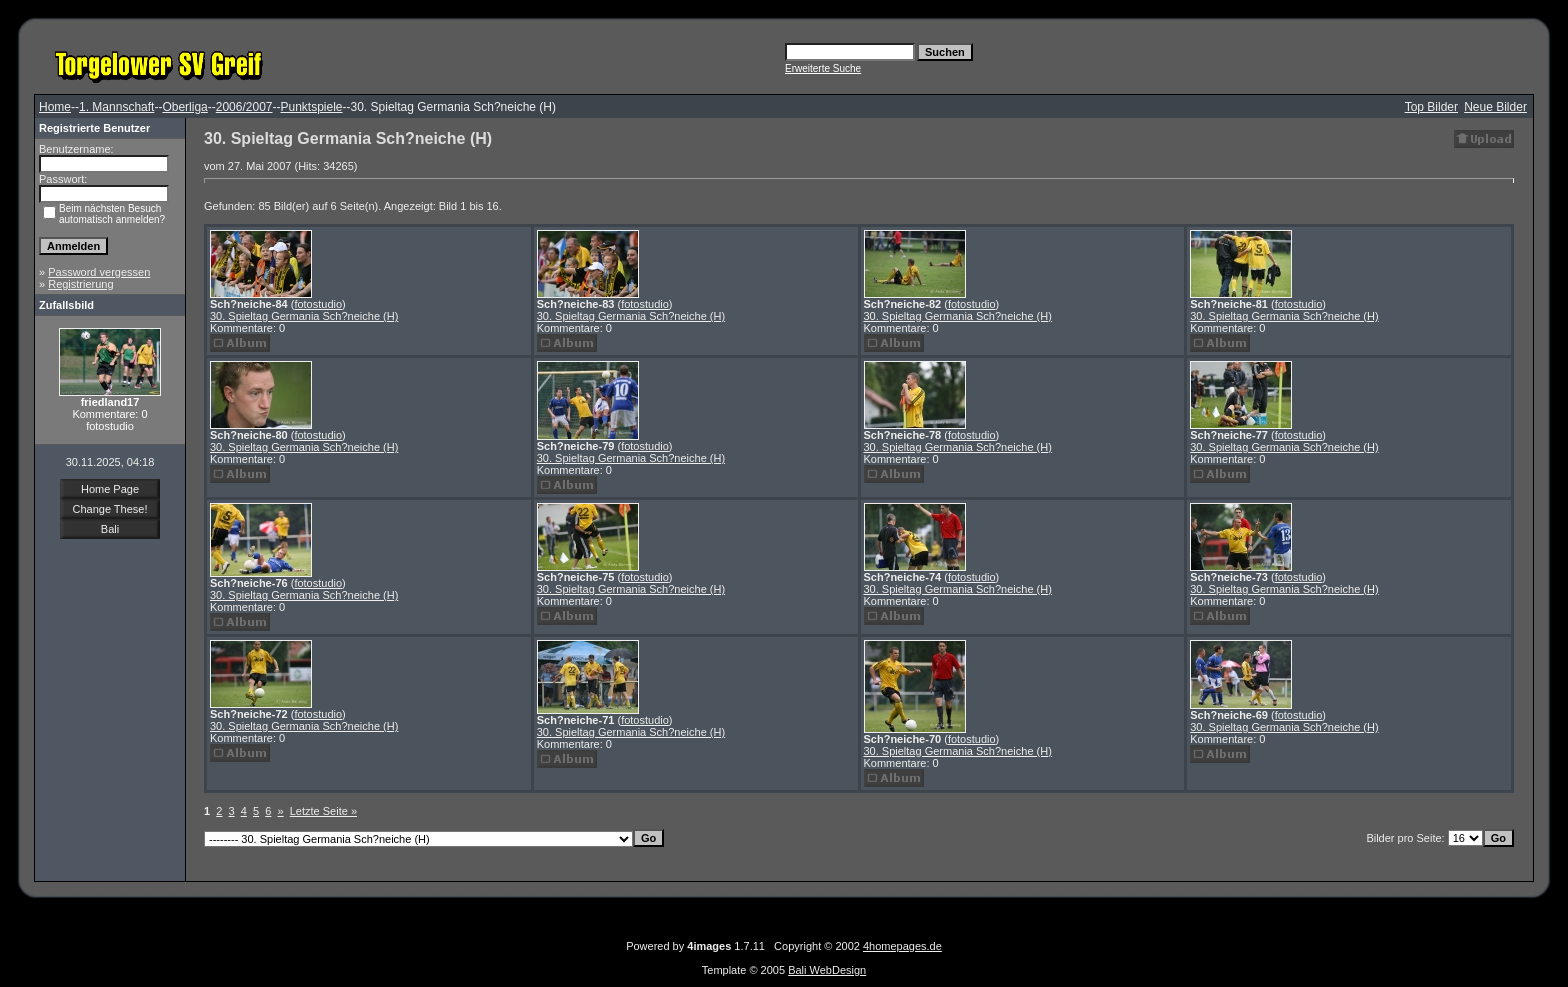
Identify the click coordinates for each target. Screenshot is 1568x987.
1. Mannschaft (116, 107)
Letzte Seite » (323, 811)
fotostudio (318, 304)
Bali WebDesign (827, 970)
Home (55, 107)
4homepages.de (902, 946)
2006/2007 (244, 107)
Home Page (110, 489)
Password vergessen (99, 272)
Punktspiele (311, 107)
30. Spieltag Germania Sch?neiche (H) (304, 316)
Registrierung (80, 284)
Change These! (109, 509)
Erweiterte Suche (823, 68)
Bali (110, 529)
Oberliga (184, 107)
